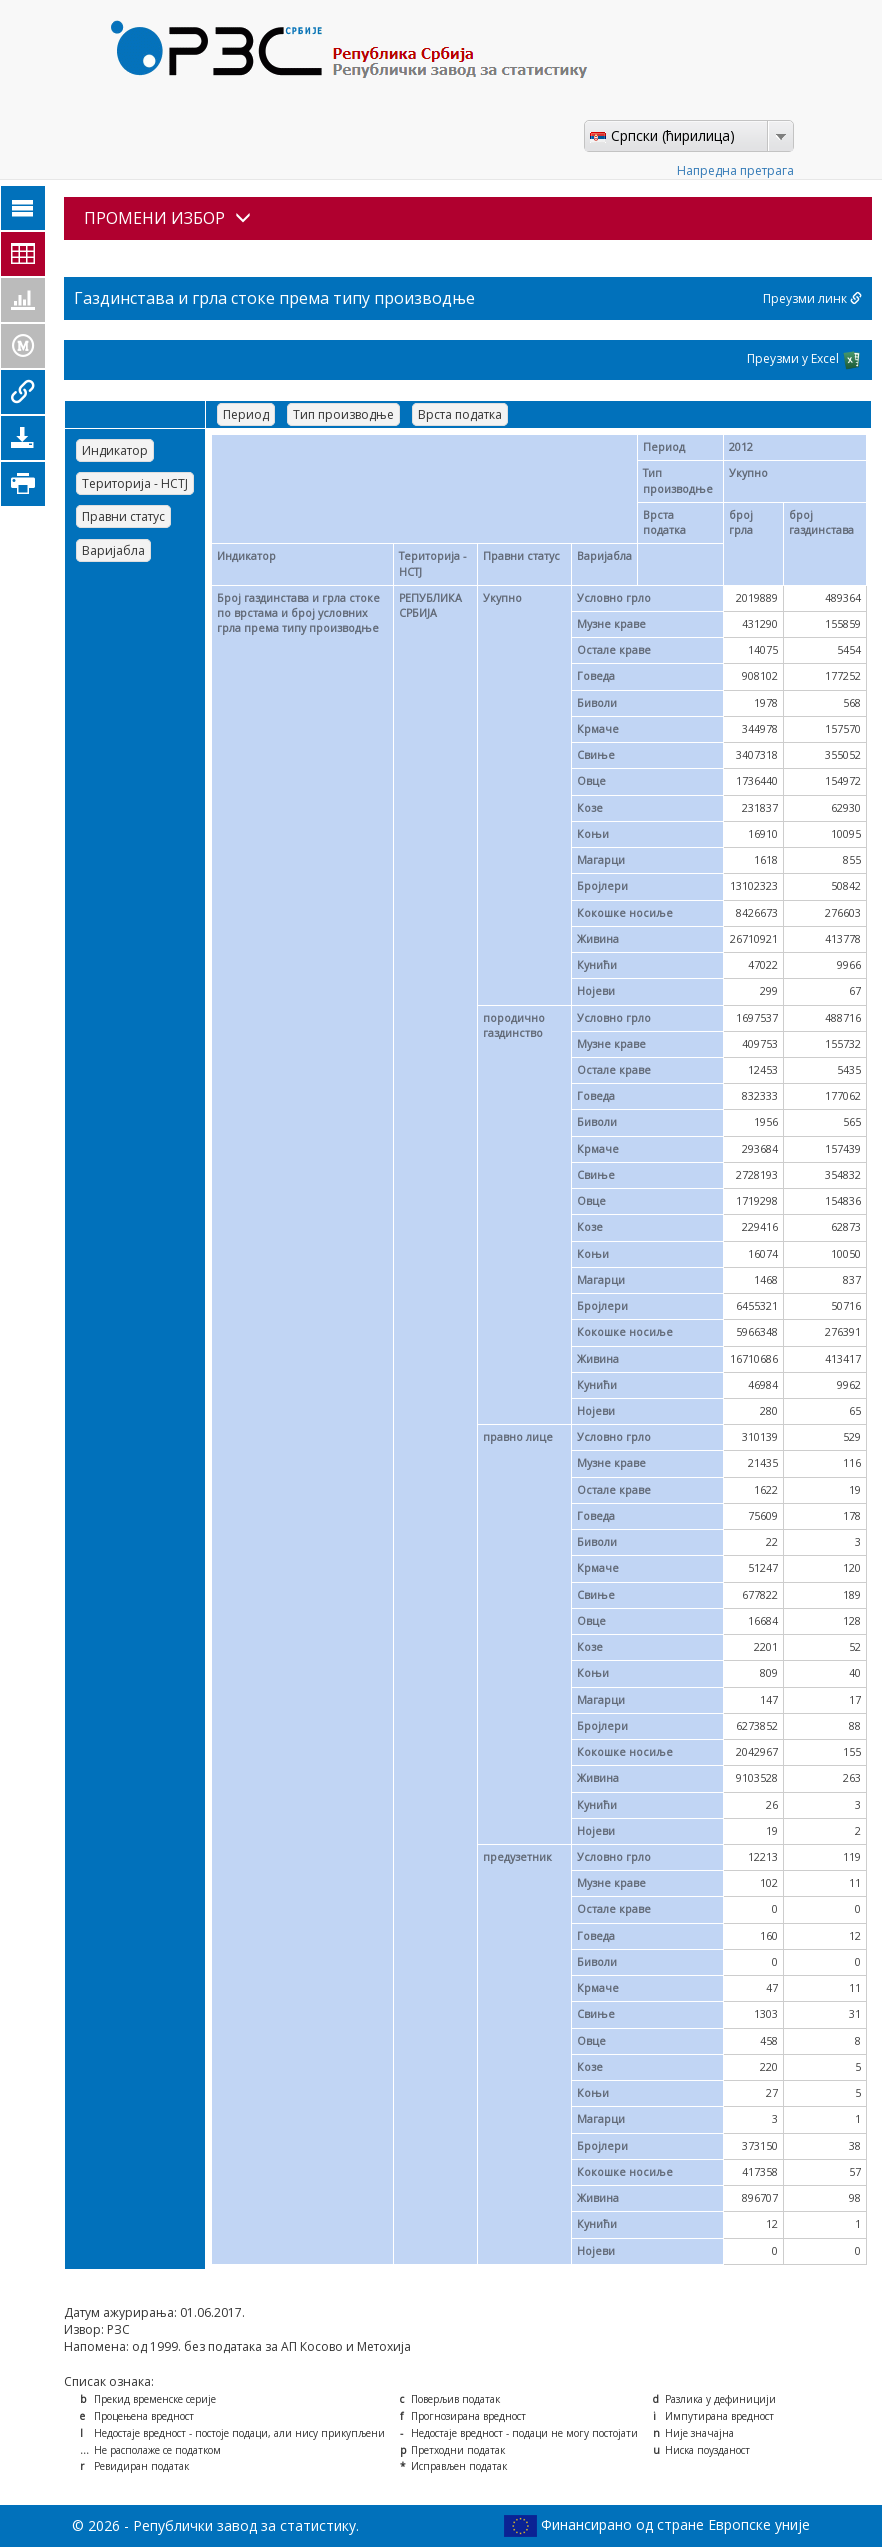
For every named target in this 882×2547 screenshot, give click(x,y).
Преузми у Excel (804, 360)
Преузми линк (812, 298)
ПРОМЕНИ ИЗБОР (167, 218)
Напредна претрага (735, 170)
